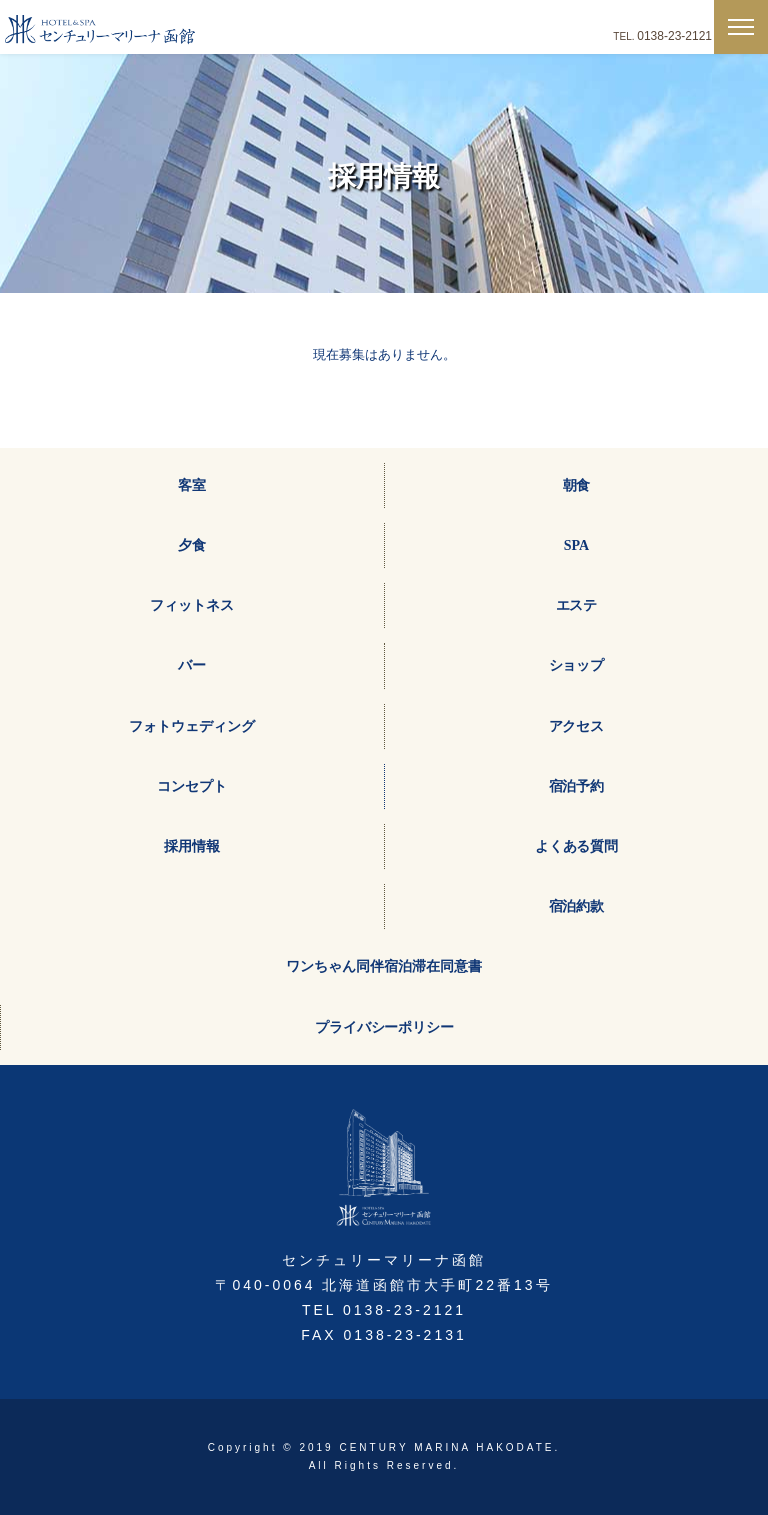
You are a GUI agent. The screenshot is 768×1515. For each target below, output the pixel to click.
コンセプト (192, 786)
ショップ (577, 665)
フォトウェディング (192, 726)
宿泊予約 (577, 786)
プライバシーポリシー (385, 1027)
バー (192, 665)
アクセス (577, 726)
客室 (192, 485)
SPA (576, 545)
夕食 (192, 545)
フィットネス (192, 605)
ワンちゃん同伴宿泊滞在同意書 (384, 966)
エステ (577, 605)
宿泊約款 (577, 906)
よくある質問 (577, 846)
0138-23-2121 (674, 36)
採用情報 (192, 846)
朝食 (577, 485)
